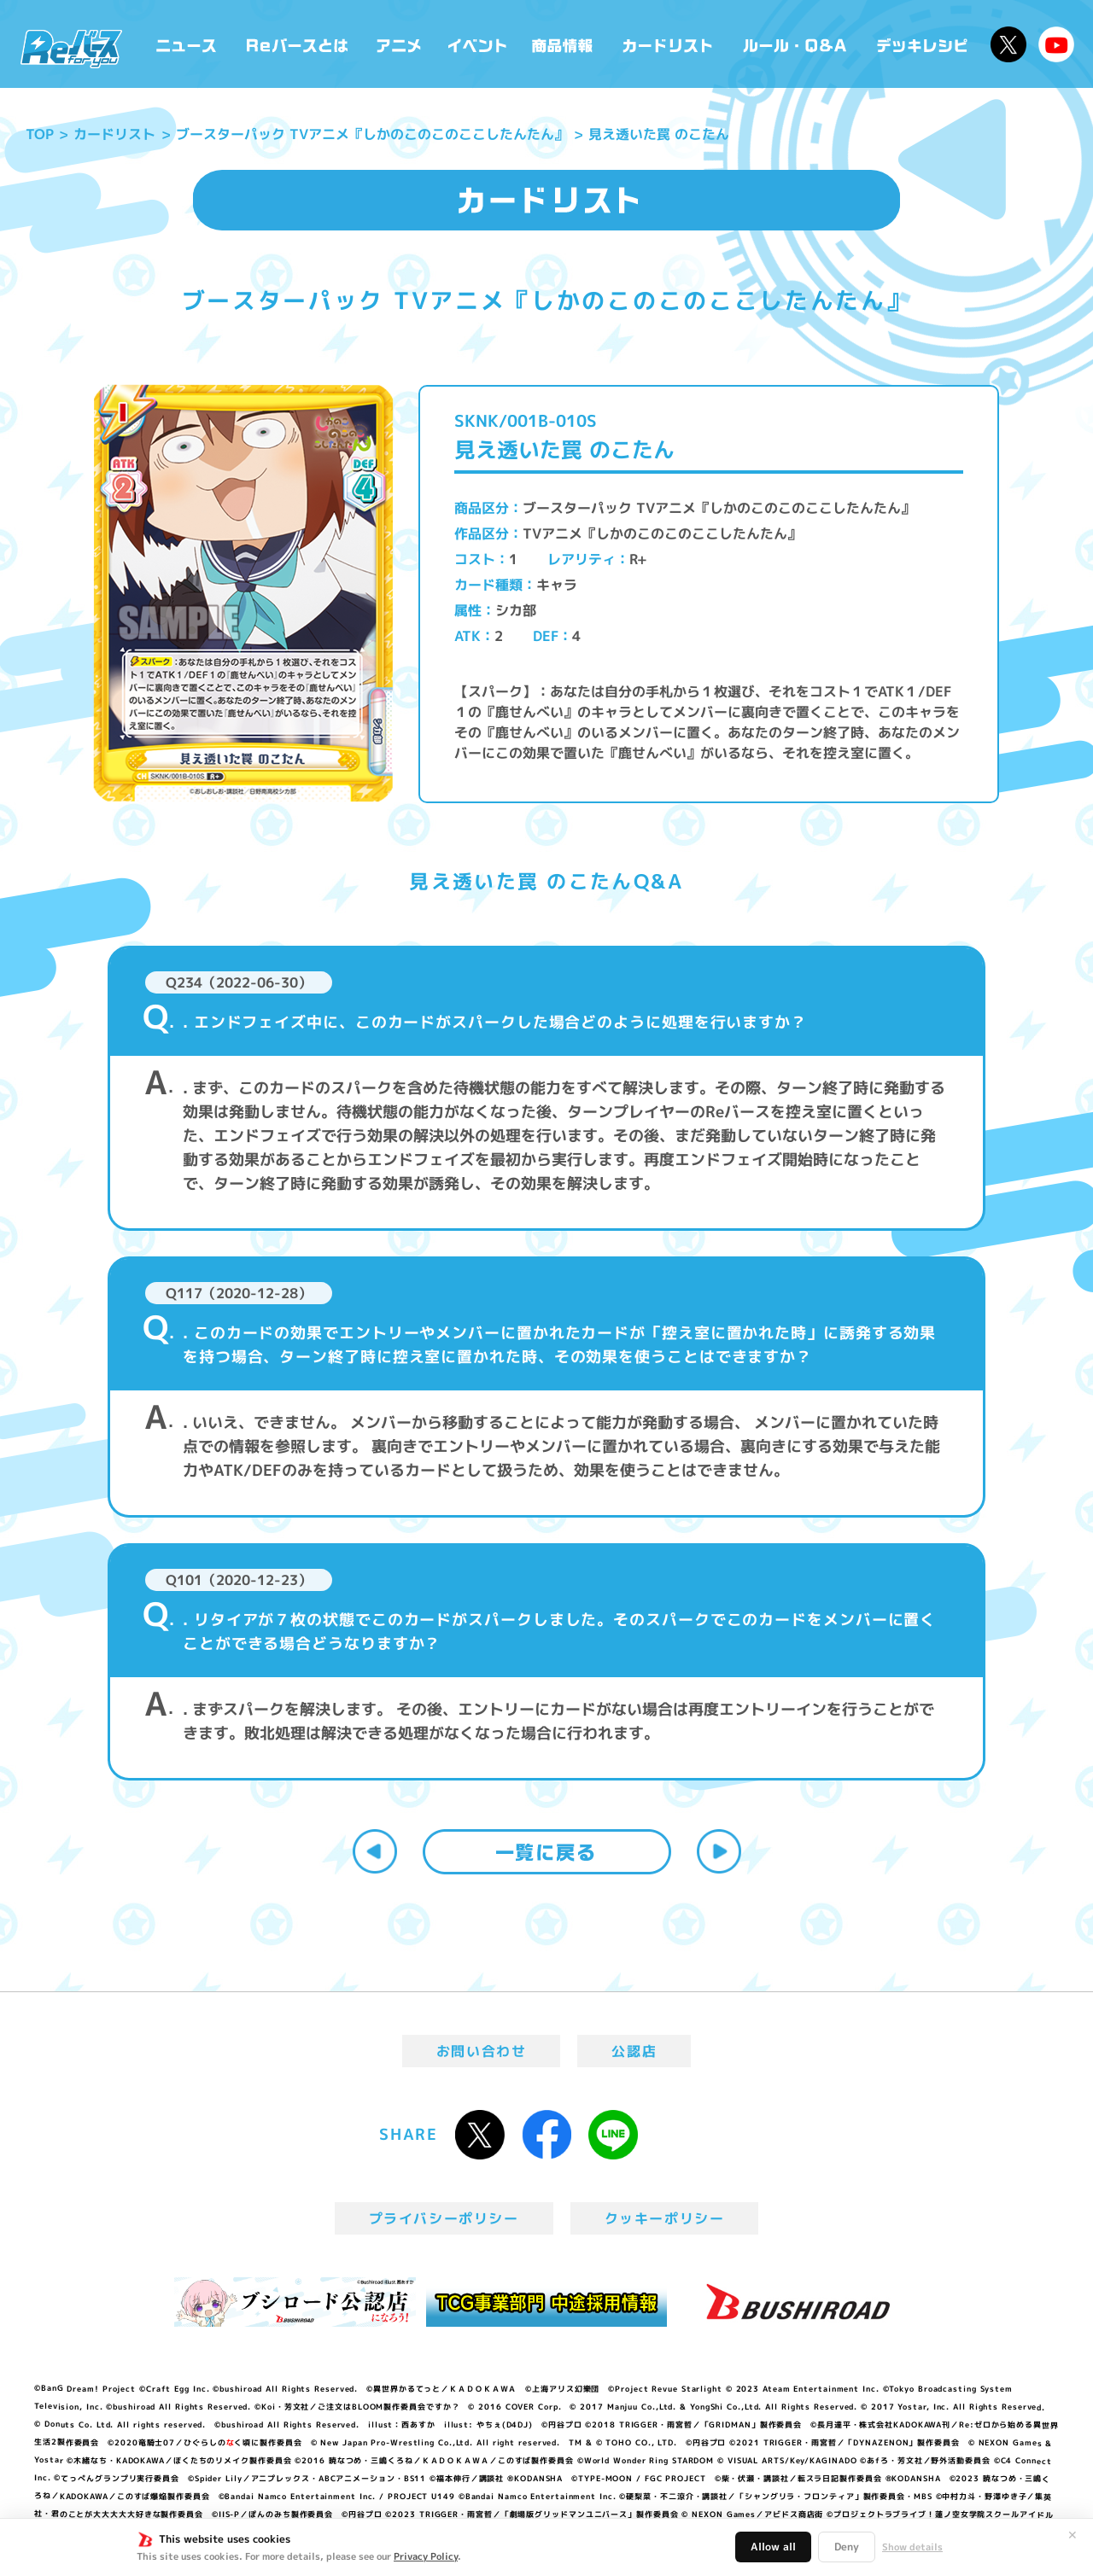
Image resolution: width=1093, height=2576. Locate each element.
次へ (719, 1851)
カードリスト (669, 44)
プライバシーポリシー (444, 2218)
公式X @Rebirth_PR (1008, 44)
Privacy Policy (426, 2556)
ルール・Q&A (796, 44)
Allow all (773, 2546)
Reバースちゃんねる (1056, 44)
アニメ (399, 44)
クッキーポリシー (665, 2218)
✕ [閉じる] (1072, 2535)
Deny (846, 2546)
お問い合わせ (481, 2051)
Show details (912, 2547)
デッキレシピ (922, 44)
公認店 (634, 2051)
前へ (375, 1851)
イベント (477, 44)
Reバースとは (296, 44)
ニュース (186, 44)
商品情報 (563, 44)
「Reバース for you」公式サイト (71, 48)
